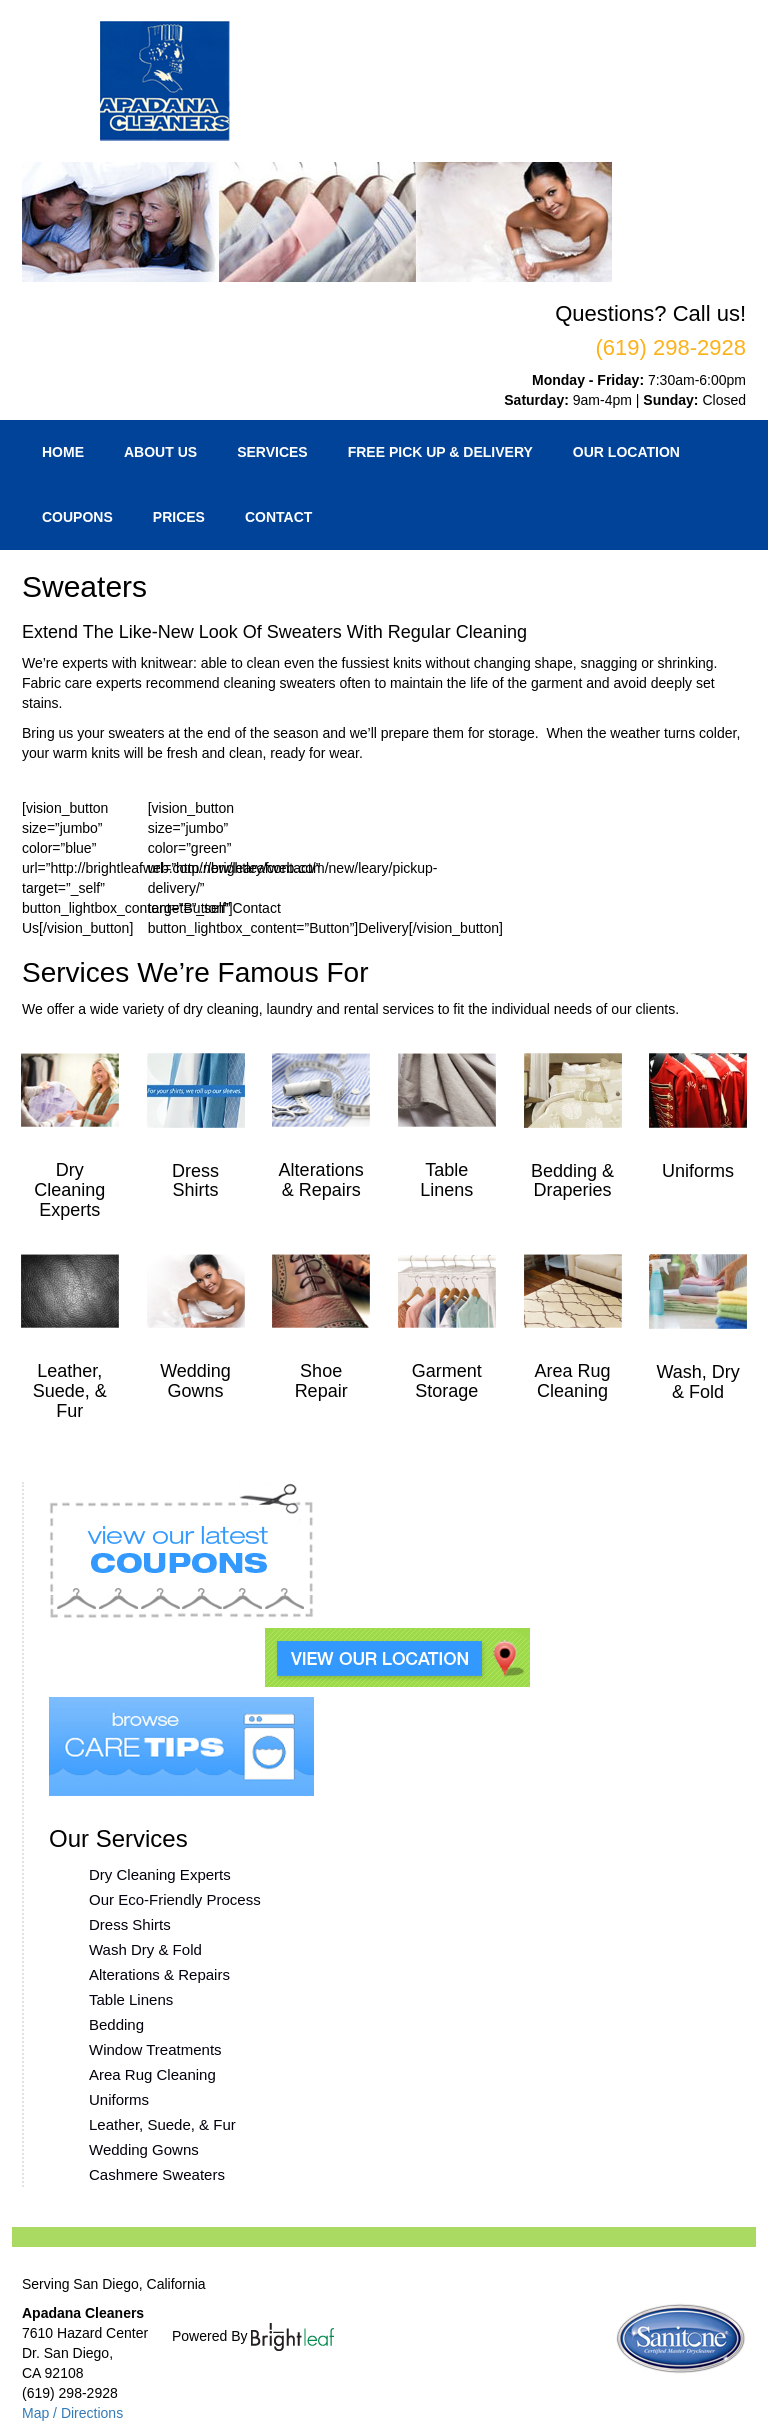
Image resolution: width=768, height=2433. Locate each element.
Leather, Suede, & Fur (162, 2124)
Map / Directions (72, 2413)
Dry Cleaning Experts (160, 1874)
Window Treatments (155, 2049)
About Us (160, 452)
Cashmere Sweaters (157, 2174)
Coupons (77, 517)
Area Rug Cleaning (152, 2074)
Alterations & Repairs (159, 1974)
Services (272, 452)
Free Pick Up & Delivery (440, 452)
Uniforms (119, 2099)
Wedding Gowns (144, 2149)
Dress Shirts (130, 1924)
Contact (278, 517)
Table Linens (131, 1999)
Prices (179, 517)
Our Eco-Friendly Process (175, 1899)
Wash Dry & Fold (145, 1949)
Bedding (116, 2024)
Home (63, 452)
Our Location (626, 452)
